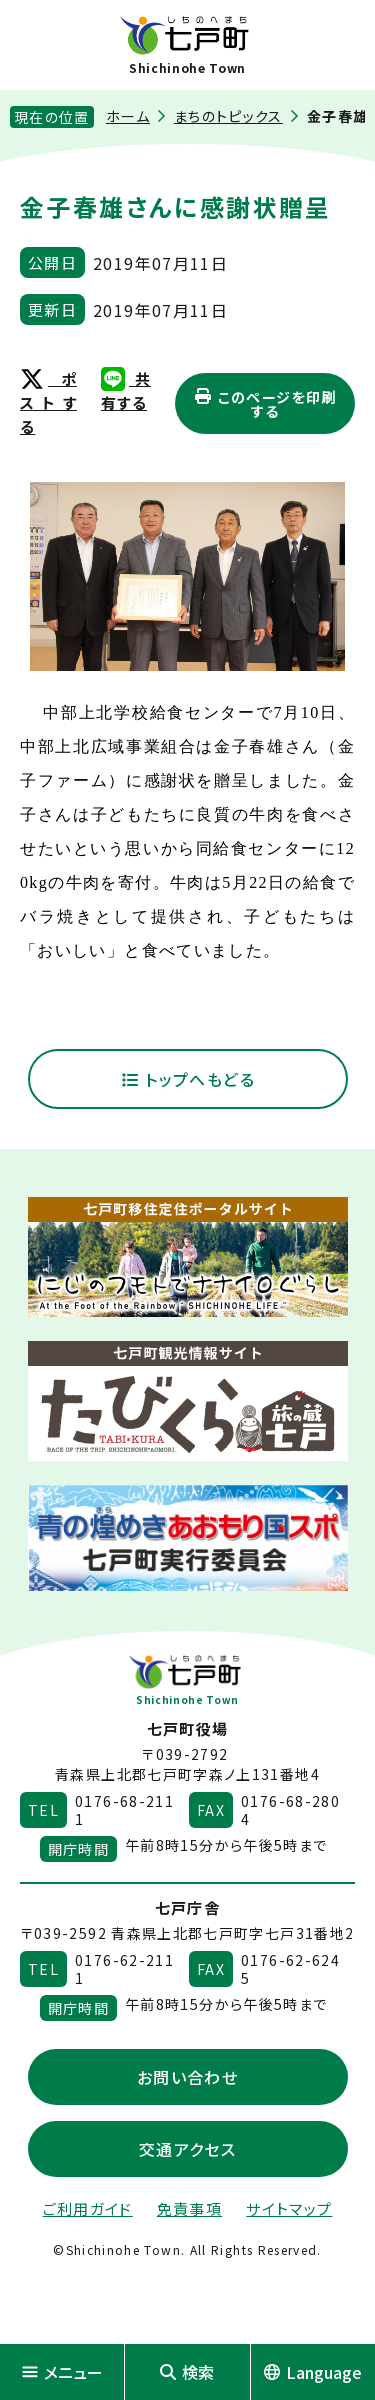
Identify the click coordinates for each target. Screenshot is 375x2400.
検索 (187, 2372)
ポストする (48, 402)
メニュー (62, 2372)
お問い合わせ (187, 2077)
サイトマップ (289, 2208)
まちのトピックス (228, 116)
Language (313, 2372)
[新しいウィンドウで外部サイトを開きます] (188, 1257)
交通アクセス (187, 2149)
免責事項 (189, 2208)
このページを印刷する (264, 404)
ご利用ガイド (88, 2208)
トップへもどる (187, 1079)
